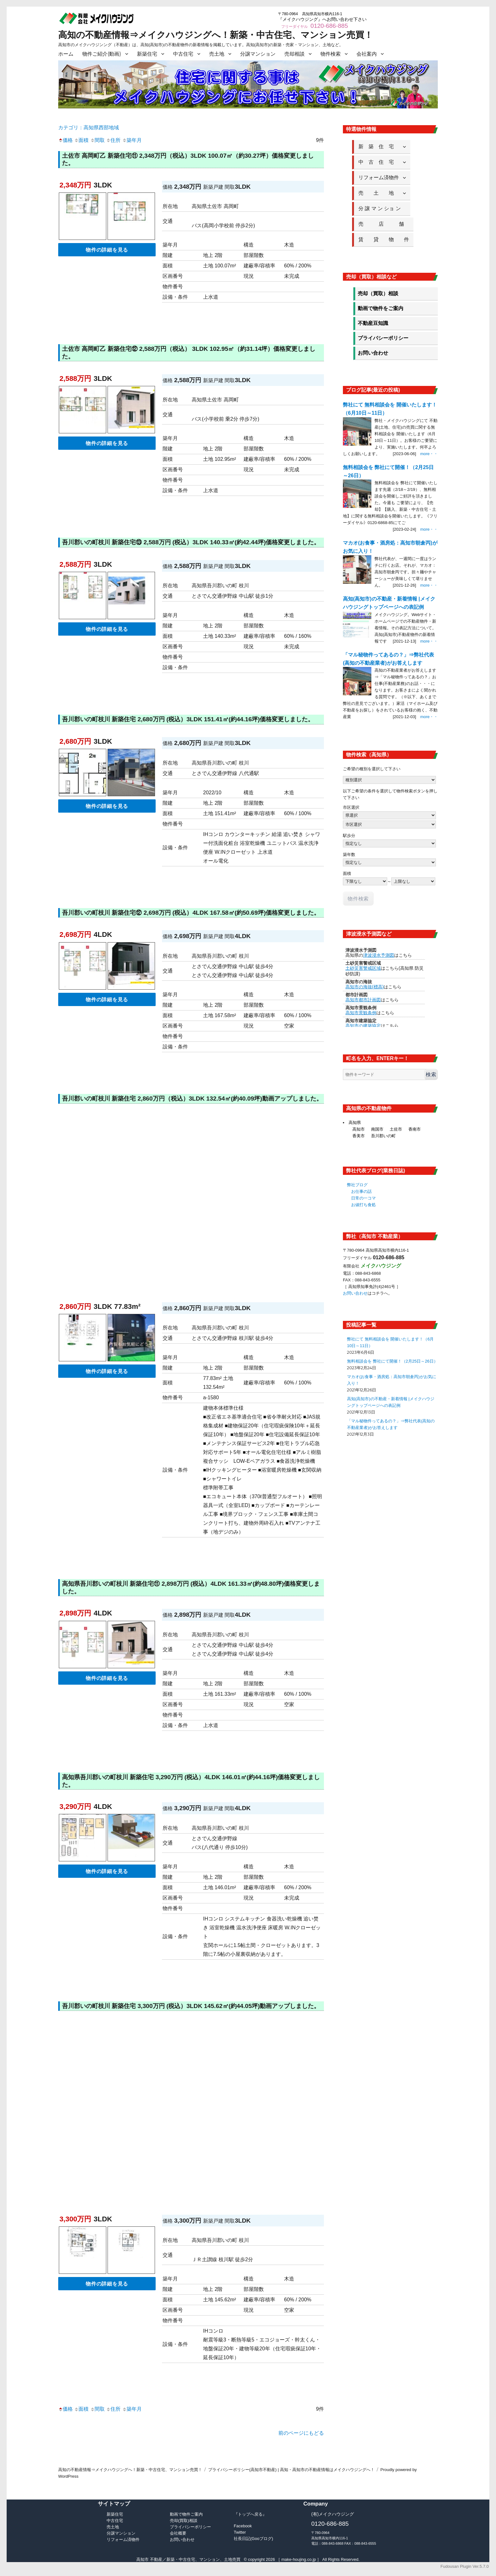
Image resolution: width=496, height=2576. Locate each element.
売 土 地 (378, 193)
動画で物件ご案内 (186, 2514)
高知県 (355, 1122)
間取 (97, 140)
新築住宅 (147, 54)
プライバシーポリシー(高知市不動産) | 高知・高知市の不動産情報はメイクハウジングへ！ (291, 2469)
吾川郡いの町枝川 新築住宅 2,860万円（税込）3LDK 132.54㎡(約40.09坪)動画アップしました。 (192, 1098)
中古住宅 (183, 54)
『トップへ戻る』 (250, 2514)
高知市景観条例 (360, 1012)
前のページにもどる (301, 2433)
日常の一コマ (363, 1198)
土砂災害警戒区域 (363, 968)
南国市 (377, 1129)
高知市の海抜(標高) (364, 986)
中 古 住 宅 (378, 162)
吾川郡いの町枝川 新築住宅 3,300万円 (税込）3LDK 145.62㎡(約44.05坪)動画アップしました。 (191, 2006)
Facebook (243, 2526)
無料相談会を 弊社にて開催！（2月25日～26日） (392, 1361)
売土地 (216, 54)
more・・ (429, 453)
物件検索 (330, 54)
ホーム (65, 54)
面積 (81, 140)
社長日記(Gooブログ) (253, 2538)
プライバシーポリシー (383, 338)
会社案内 (366, 54)
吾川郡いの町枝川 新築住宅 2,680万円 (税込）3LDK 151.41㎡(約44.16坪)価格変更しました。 (188, 719)
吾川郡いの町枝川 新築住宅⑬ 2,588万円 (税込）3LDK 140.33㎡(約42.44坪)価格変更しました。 (191, 542)
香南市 (414, 1129)
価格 (65, 140)
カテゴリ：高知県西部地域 (88, 127)
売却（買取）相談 (378, 293)
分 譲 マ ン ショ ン (382, 208)
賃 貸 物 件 (383, 239)
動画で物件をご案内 (380, 308)
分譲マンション (258, 54)
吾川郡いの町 (383, 1135)
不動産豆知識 (373, 323)
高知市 (358, 1129)
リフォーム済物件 (378, 177)
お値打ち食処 (363, 1204)
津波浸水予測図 (378, 955)
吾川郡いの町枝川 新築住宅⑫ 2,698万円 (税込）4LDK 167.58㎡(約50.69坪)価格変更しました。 (191, 912)
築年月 (132, 140)
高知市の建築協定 (363, 1025)
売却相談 (294, 54)
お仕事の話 (361, 1191)
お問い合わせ (373, 353)
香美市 (358, 1135)
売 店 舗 (383, 224)
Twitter (240, 2532)
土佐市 (396, 1129)
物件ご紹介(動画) (101, 54)
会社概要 (178, 2533)
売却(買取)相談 (183, 2520)
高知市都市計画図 (363, 999)
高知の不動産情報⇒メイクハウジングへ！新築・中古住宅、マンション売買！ (215, 35)
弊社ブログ (357, 1184)
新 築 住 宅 (378, 146)
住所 (113, 140)
